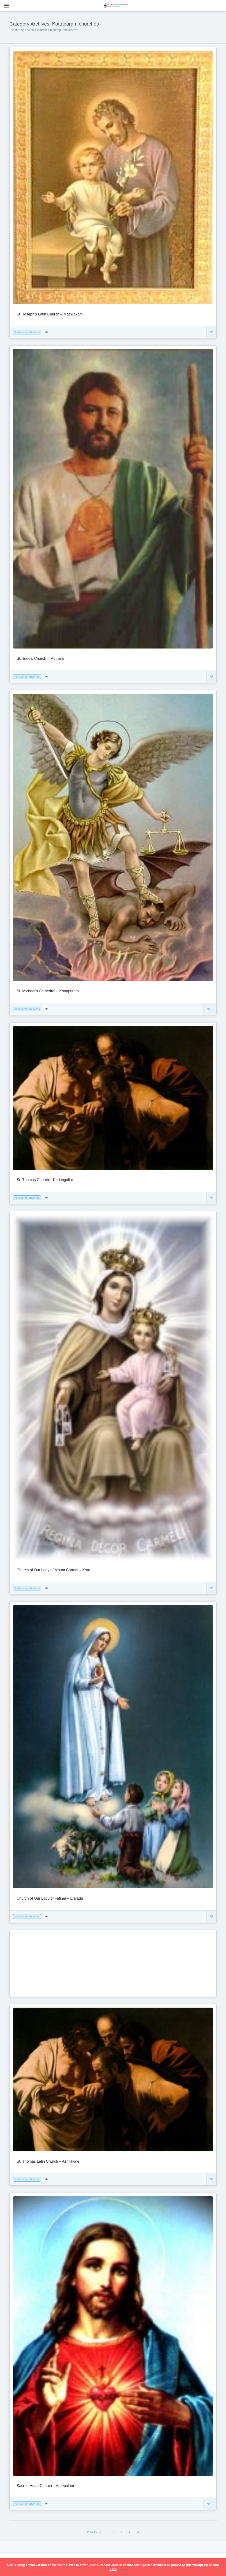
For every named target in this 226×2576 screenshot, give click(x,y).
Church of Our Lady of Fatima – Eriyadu (50, 1898)
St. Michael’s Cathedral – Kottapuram (48, 991)
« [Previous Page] (113, 2531)
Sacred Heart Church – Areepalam (45, 2486)
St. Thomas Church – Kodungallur (45, 1180)
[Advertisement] (42, 1963)
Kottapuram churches (27, 332)
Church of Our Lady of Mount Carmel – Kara (53, 1570)
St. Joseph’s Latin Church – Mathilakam (50, 314)
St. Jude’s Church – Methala (40, 658)
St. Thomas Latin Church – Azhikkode (48, 2161)
